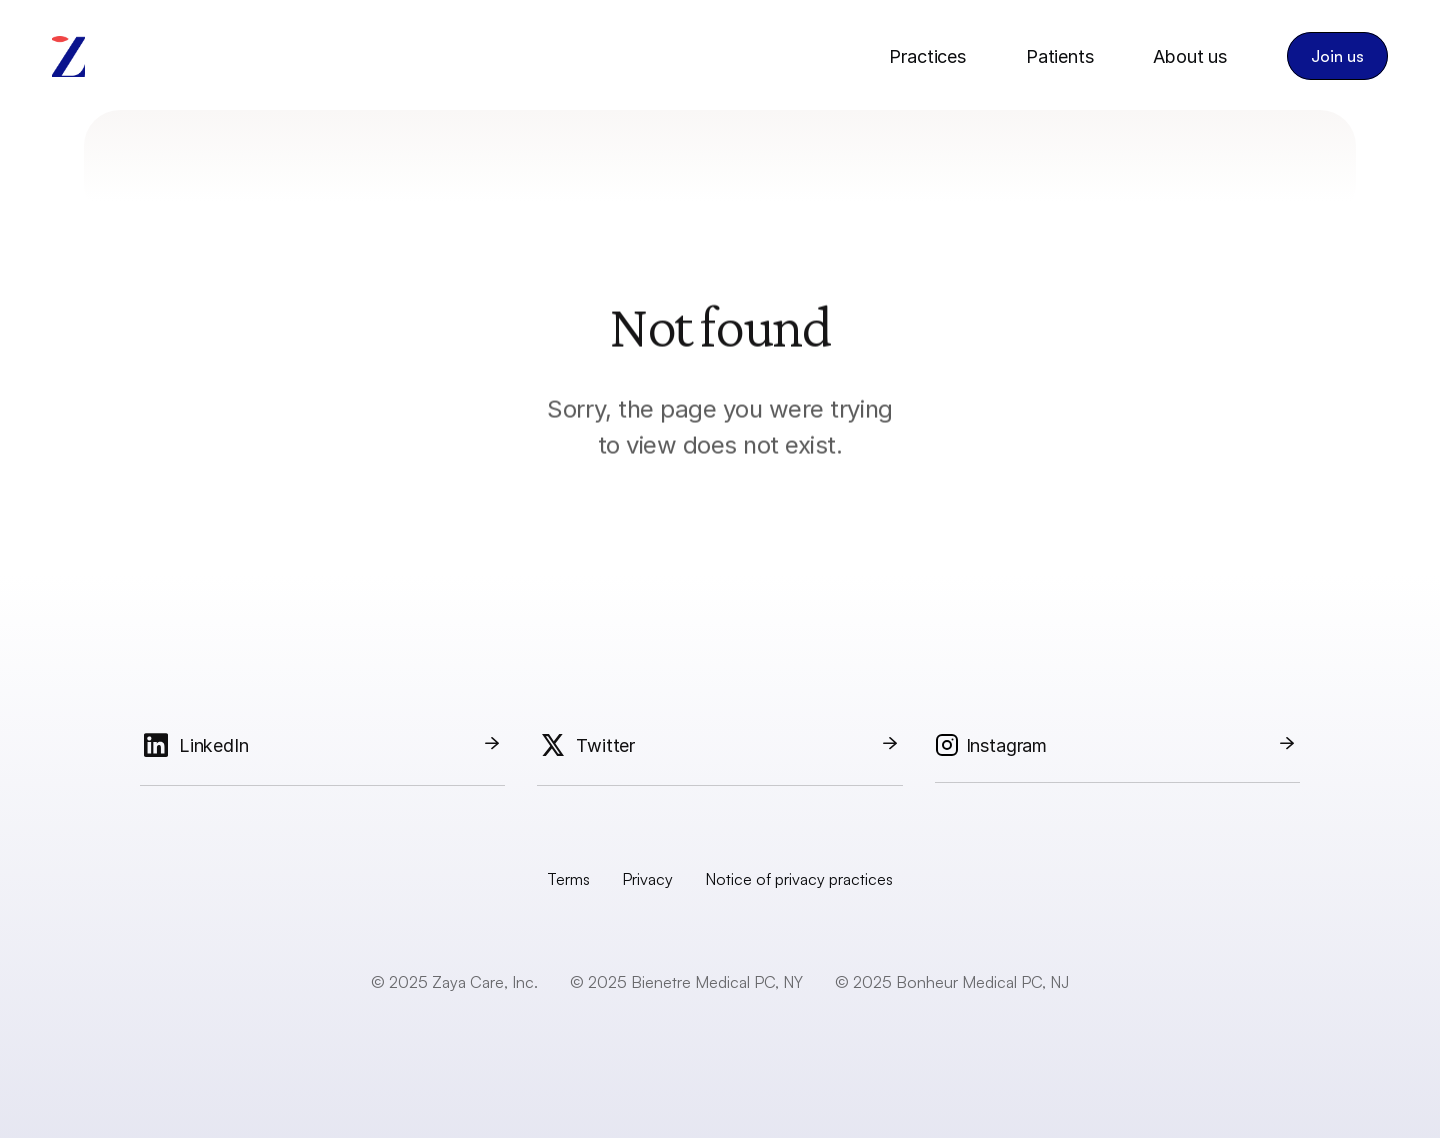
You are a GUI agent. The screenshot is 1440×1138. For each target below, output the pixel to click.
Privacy (647, 879)
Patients (1060, 56)
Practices (927, 56)
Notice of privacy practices (799, 879)
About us (1190, 56)
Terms (568, 879)
